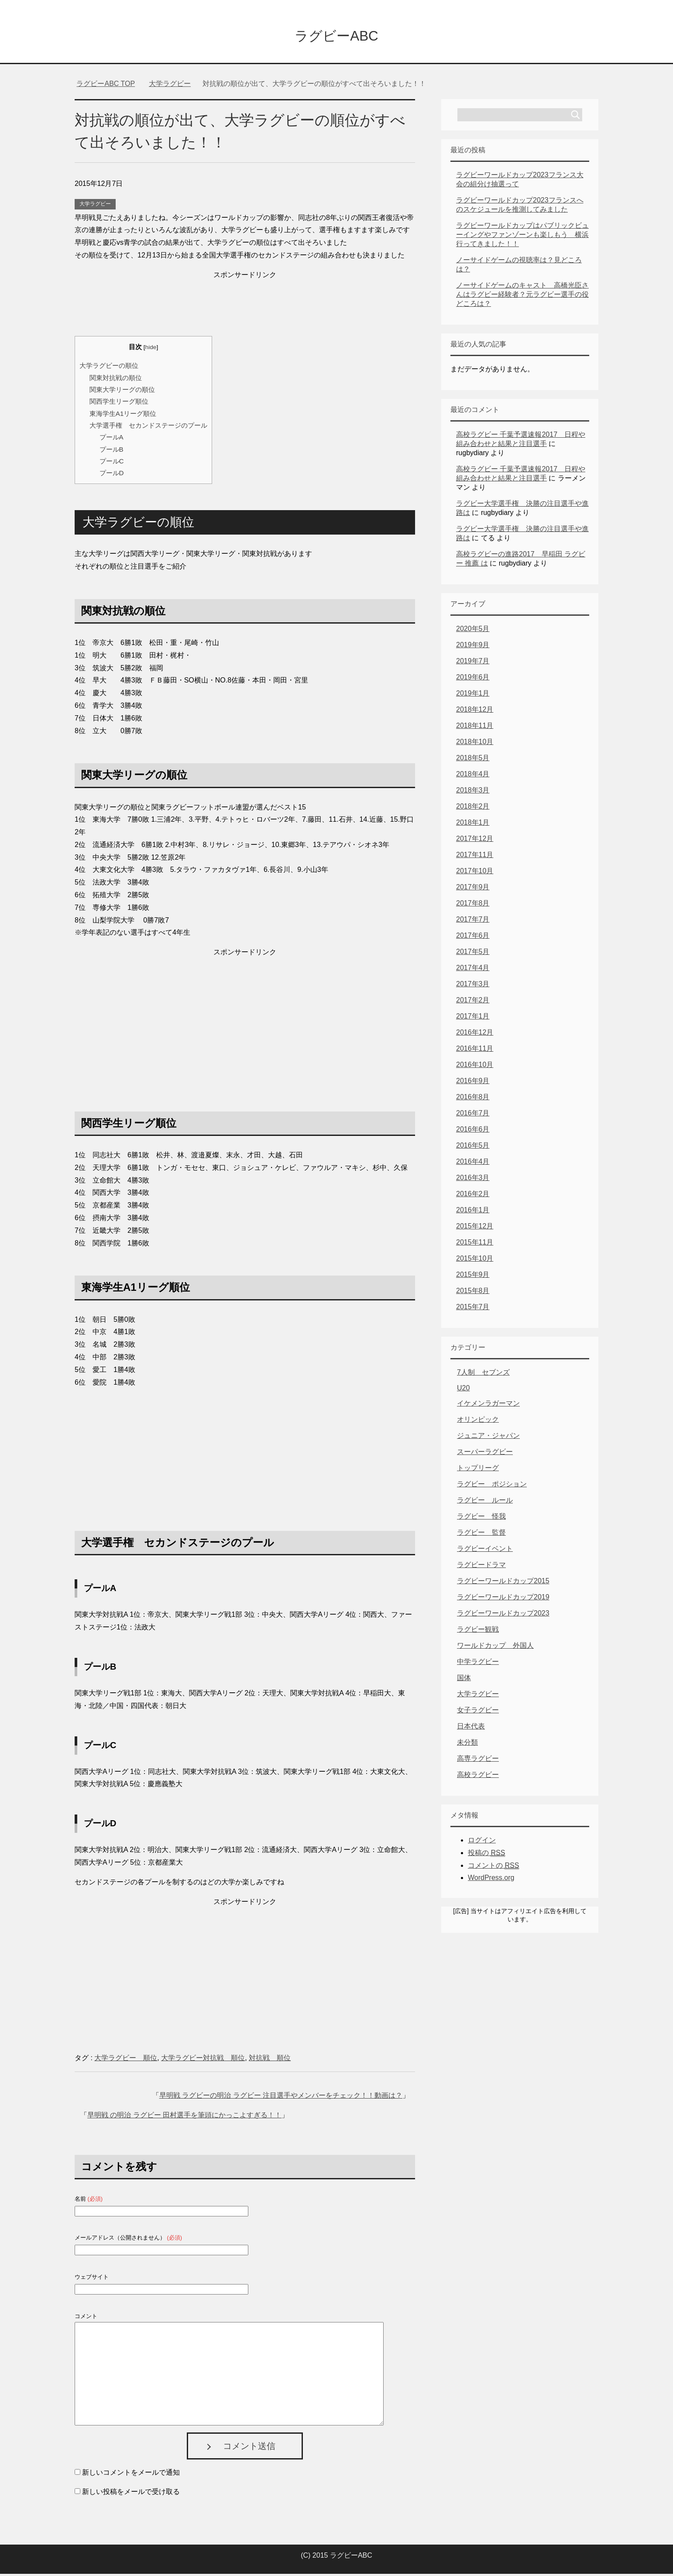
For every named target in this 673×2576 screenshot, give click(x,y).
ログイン (482, 1842)
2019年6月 (473, 679)
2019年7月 (473, 663)
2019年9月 (473, 647)
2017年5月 (473, 953)
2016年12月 (474, 1034)
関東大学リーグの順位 (122, 391)
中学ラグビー (478, 1663)
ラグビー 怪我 (481, 1518)
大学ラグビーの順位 (108, 367)
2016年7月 (473, 1115)
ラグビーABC (336, 36)
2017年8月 (473, 905)
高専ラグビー (478, 1760)
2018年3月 (473, 792)
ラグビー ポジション (492, 1486)
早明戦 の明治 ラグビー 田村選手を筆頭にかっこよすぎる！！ (184, 2117)
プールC (112, 463)
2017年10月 (474, 873)
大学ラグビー (95, 206)
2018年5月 (473, 760)
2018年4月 (473, 776)
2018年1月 (473, 824)
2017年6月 (473, 937)
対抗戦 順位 (270, 2060)
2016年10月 (474, 1066)
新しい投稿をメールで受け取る (131, 2493)
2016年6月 (473, 1131)
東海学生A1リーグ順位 (123, 415)
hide (151, 349)
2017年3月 (473, 986)
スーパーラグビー (485, 1454)
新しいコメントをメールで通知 (131, 2474)
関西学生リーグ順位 (118, 403)
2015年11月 (474, 1244)
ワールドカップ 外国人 (495, 1647)
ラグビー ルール (485, 1502)
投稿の (486, 1855)
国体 (464, 1680)
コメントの (493, 1868)
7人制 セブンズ (483, 1374)
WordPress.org (491, 1879)
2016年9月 (473, 1083)
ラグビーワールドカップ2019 (503, 1599)
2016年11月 (474, 1050)
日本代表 (471, 1728)
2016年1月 (473, 1212)
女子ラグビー (478, 1712)
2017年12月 (474, 840)
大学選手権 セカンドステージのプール (148, 427)
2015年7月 (473, 1309)
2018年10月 (474, 744)
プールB (112, 451)
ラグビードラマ (481, 1567)
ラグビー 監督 (481, 1534)
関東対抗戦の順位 (115, 380)
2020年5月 (473, 631)
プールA (112, 439)
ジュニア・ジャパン (488, 1437)
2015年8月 (473, 1293)
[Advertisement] (245, 305)
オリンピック (478, 1421)
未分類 (467, 1744)
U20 (463, 1390)
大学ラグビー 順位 (125, 2060)
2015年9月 (473, 1276)
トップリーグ (478, 1470)
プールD (112, 475)
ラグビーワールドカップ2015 (503, 1583)
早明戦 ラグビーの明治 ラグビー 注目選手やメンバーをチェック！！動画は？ (280, 2097)
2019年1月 (473, 695)
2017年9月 (473, 889)
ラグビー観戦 (478, 1631)
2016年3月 (473, 1179)
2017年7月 (473, 921)
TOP (105, 85)
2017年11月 (474, 857)
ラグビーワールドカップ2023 (503, 1615)
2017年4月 (473, 970)
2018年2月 (473, 808)
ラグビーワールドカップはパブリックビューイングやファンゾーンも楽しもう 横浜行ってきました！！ (522, 237)
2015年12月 (474, 1228)
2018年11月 (474, 727)
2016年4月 (473, 1163)
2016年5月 (473, 1147)
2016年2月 (473, 1196)
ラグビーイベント (485, 1550)
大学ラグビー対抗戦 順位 (203, 2060)
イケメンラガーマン (488, 1405)
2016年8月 (473, 1099)
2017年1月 (473, 1018)
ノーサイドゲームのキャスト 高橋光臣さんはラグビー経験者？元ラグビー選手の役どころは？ (522, 296)
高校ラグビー (478, 1776)
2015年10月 (474, 1260)
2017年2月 (473, 1002)
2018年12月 (474, 711)
